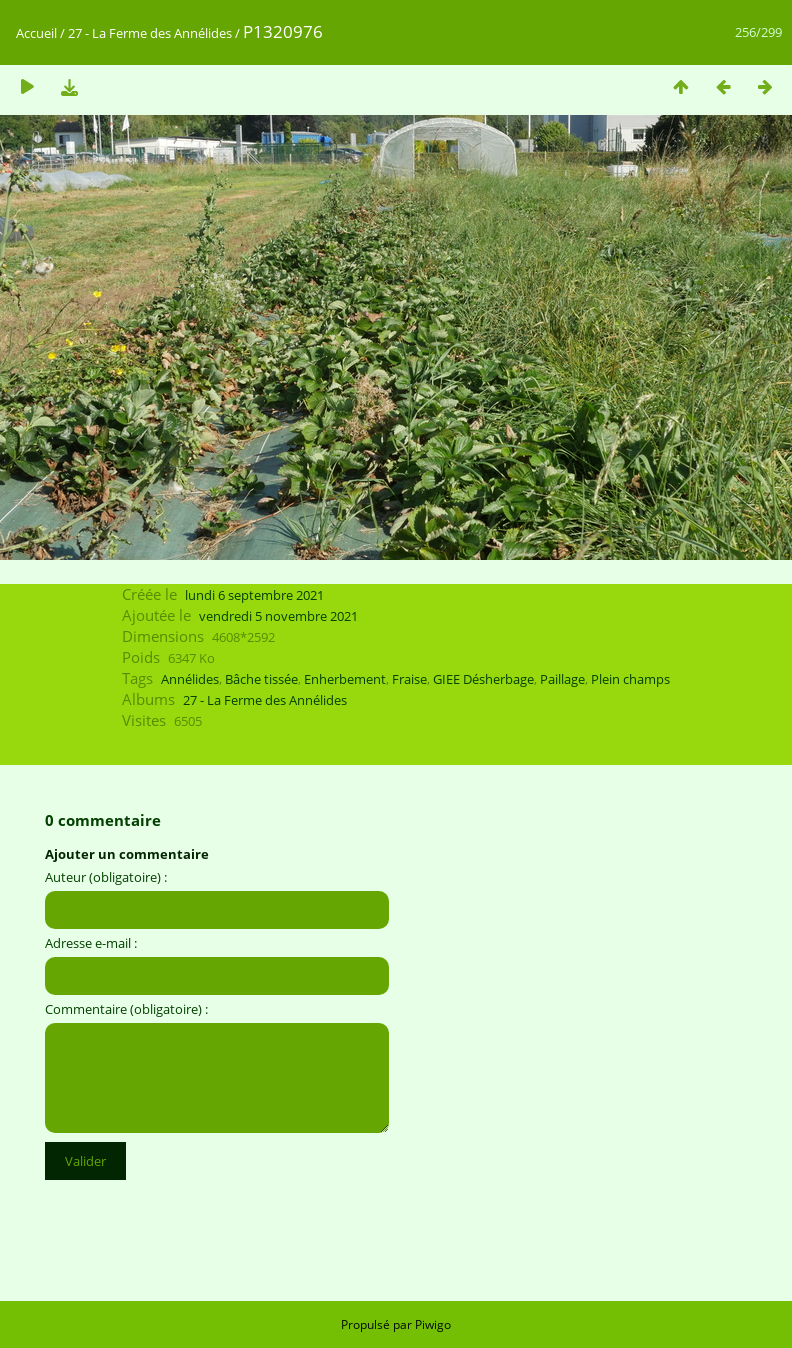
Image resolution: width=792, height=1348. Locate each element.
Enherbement (345, 679)
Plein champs (630, 679)
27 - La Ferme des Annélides (150, 33)
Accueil (36, 33)
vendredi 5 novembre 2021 (278, 616)
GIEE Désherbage (483, 679)
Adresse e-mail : (91, 943)
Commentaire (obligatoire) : (126, 1009)
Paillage (562, 679)
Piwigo (433, 1324)
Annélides (190, 679)
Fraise (409, 679)
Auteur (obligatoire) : (106, 877)
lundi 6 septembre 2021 (254, 595)
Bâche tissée (261, 679)
